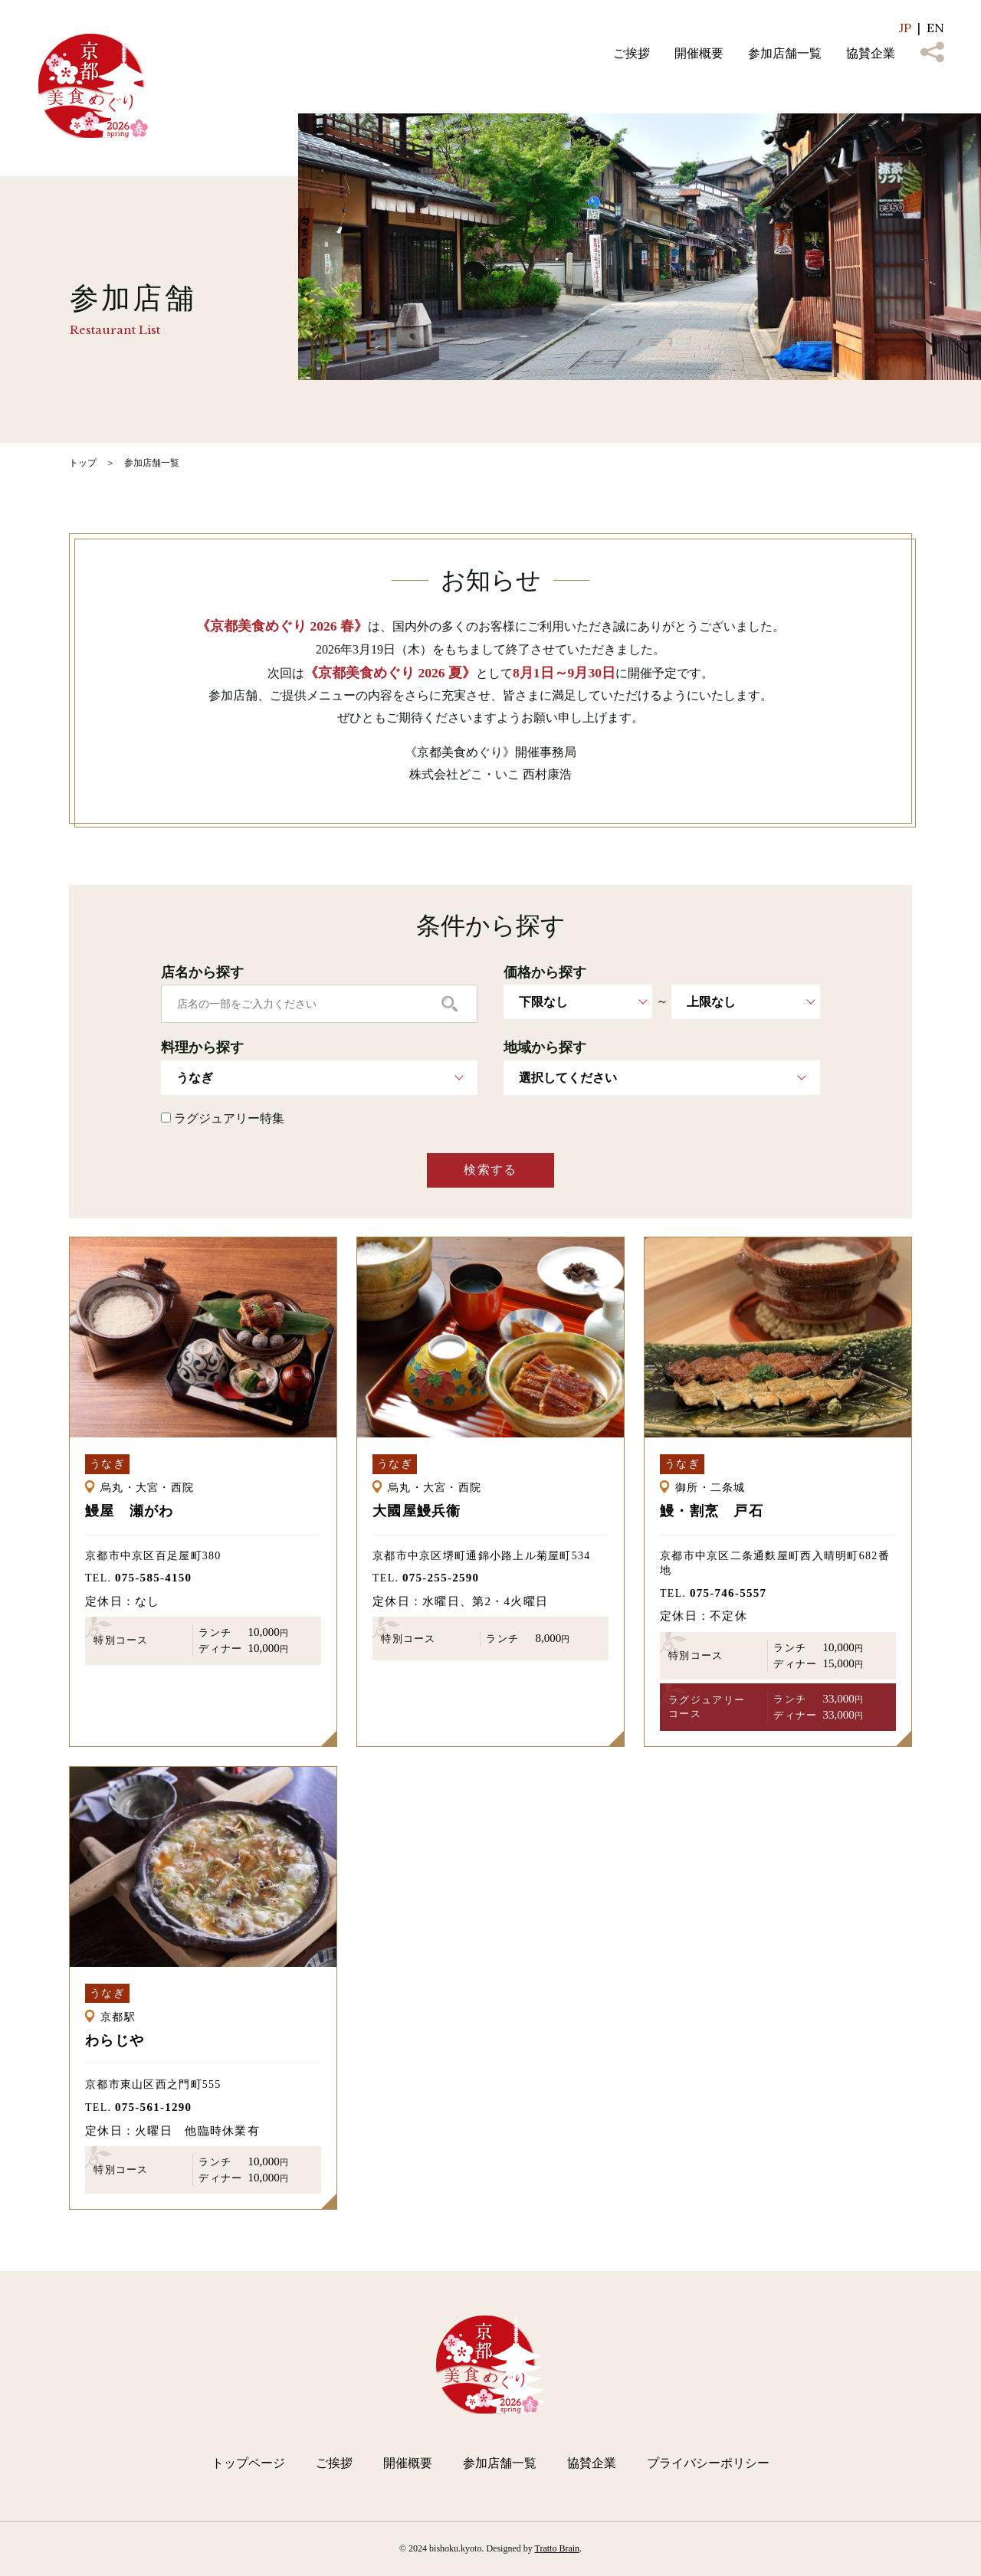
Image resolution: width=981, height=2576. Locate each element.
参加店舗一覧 (785, 53)
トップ (83, 462)
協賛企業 (870, 53)
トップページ (248, 2462)
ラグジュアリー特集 (222, 1118)
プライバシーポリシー (708, 2462)
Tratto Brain (557, 2548)
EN (935, 27)
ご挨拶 (631, 53)
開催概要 (698, 53)
